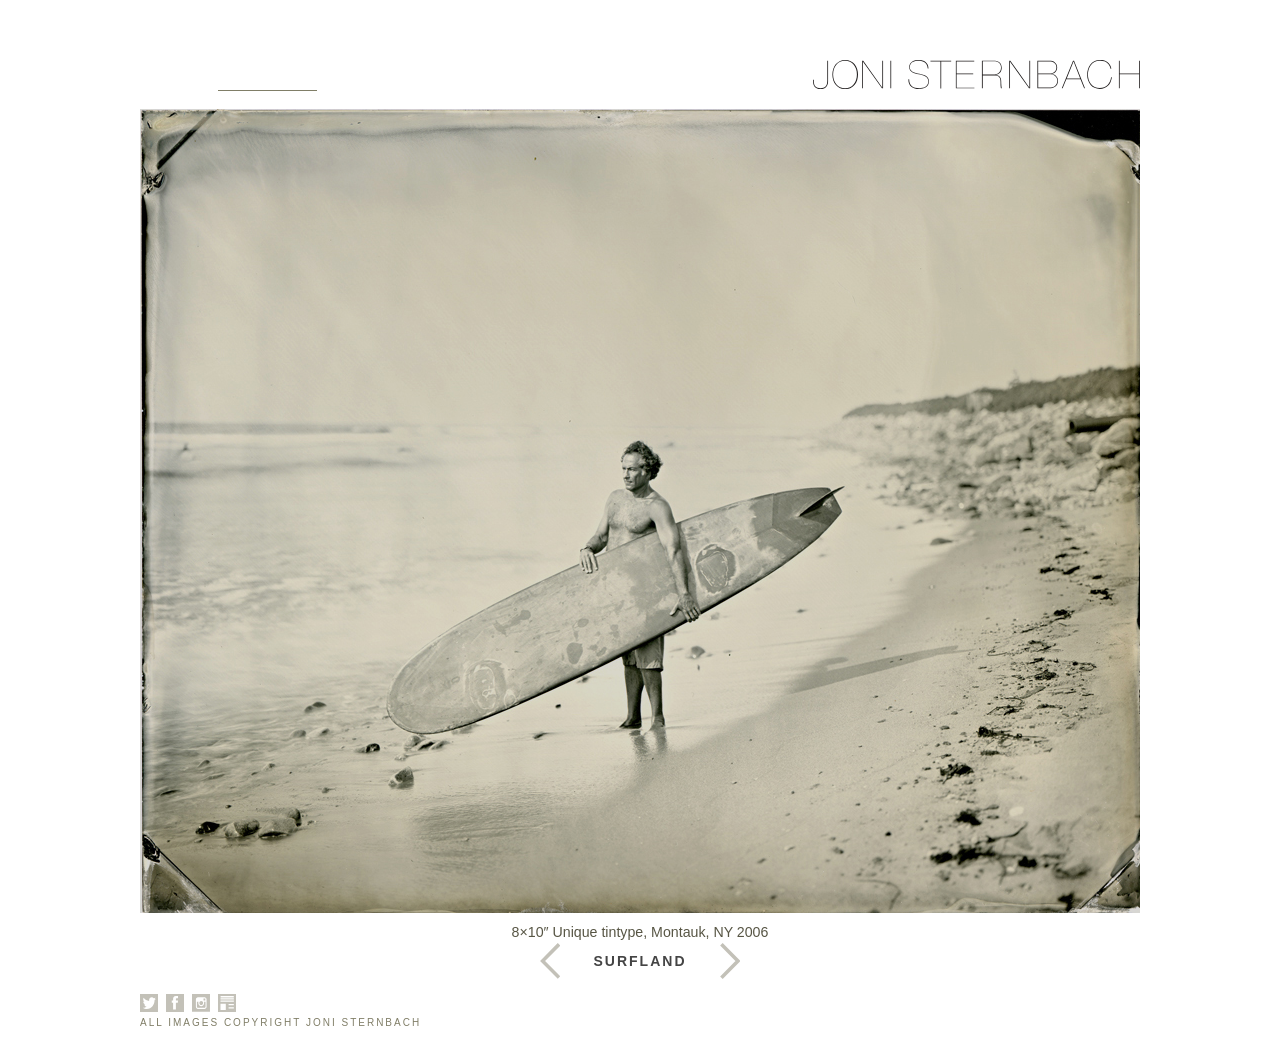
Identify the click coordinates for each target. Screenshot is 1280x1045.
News (545, 82)
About (374, 82)
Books (462, 82)
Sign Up (743, 82)
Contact (639, 82)
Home (165, 82)
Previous (730, 961)
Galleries (267, 82)
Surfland (640, 961)
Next (550, 961)
